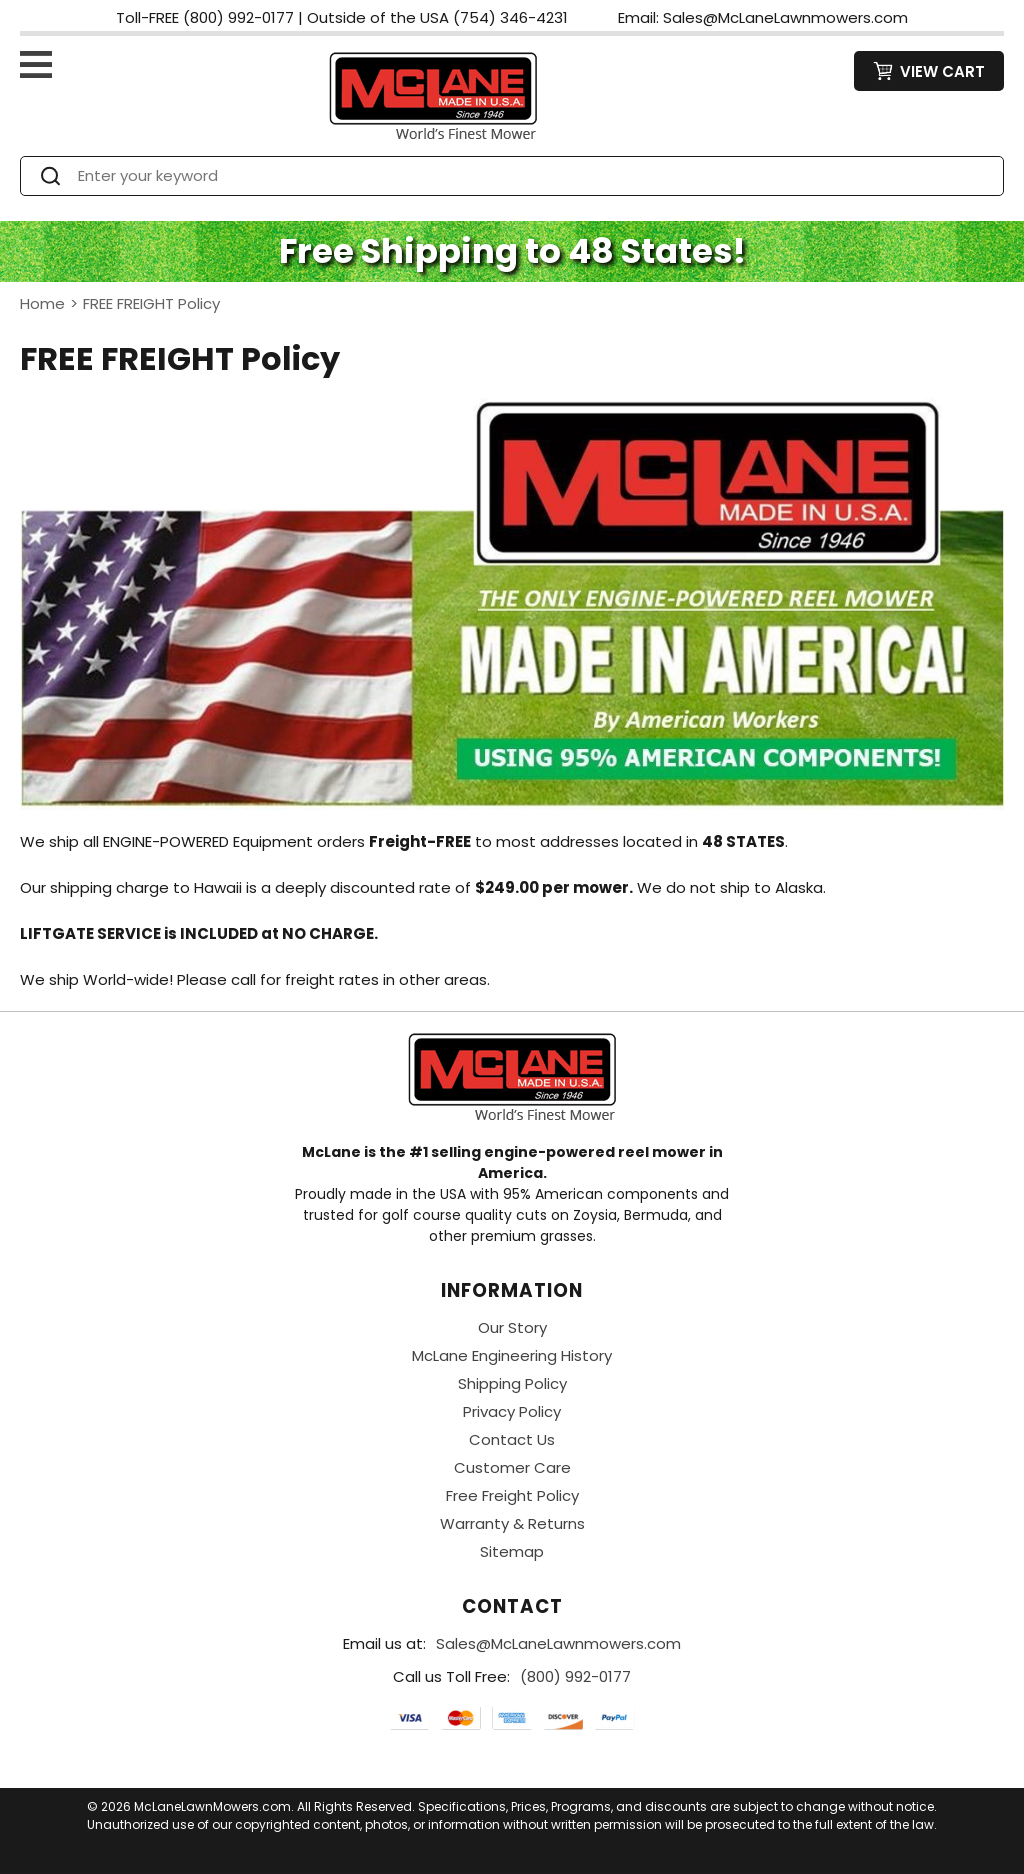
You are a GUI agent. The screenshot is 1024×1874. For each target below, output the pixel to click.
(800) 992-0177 (575, 1676)
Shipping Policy (512, 1383)
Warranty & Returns (512, 1523)
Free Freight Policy (512, 1495)
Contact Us (512, 1439)
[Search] (530, 176)
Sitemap (512, 1551)
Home (42, 303)
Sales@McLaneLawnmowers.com (558, 1643)
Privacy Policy (512, 1411)
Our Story (512, 1327)
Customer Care (512, 1467)
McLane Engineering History (512, 1355)
